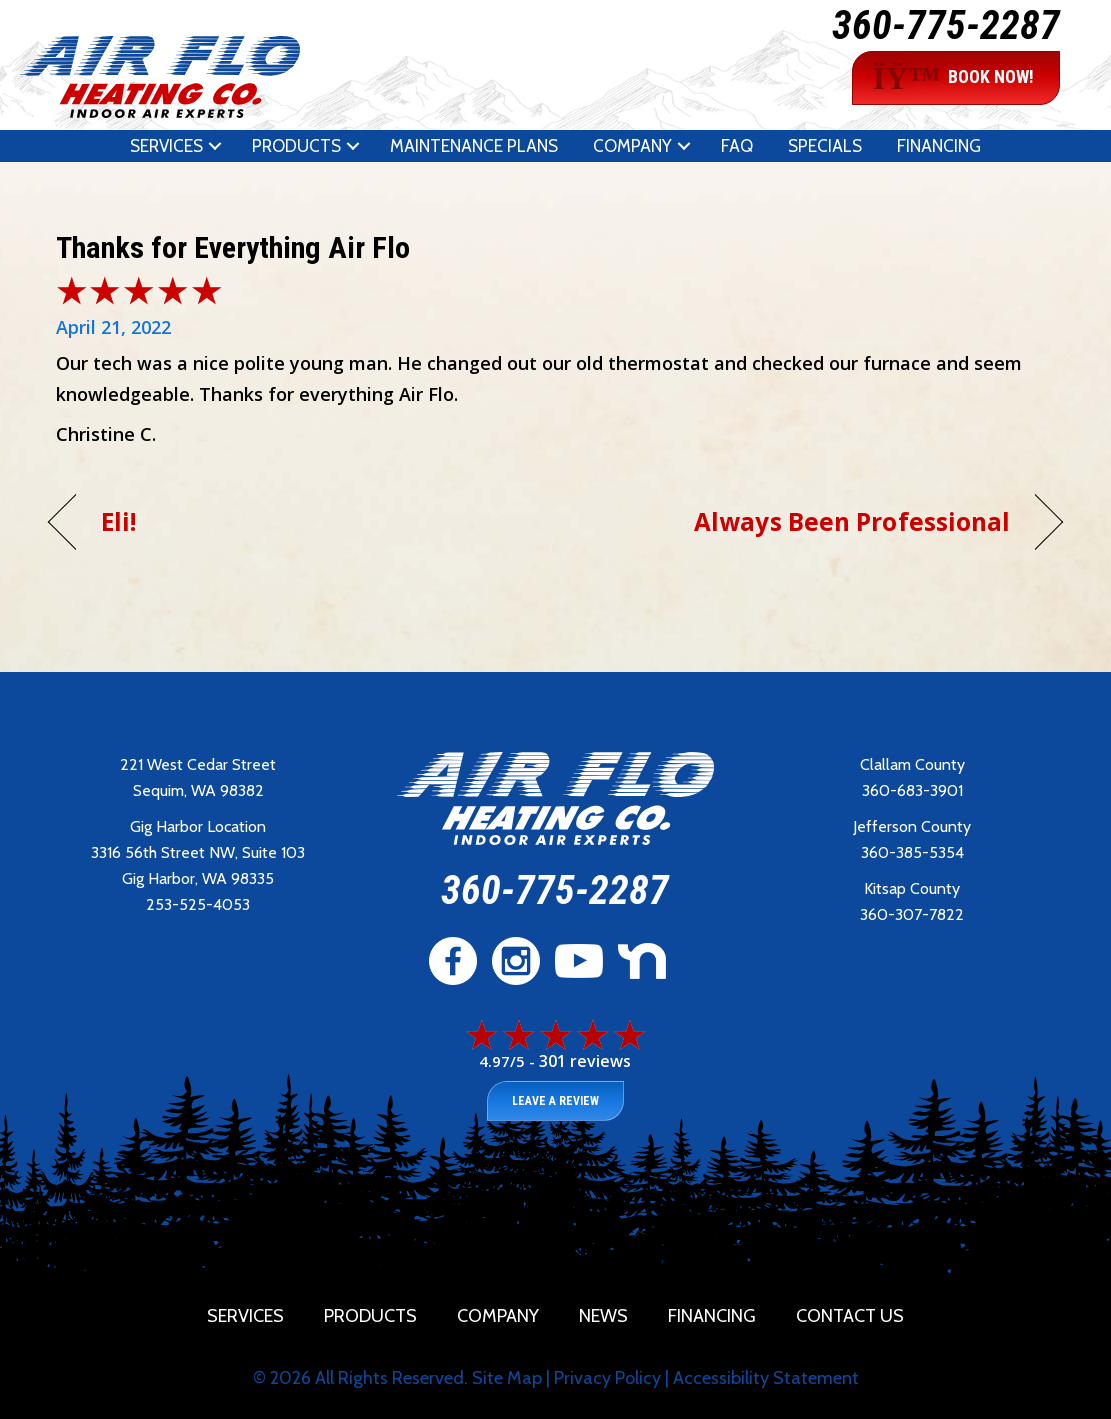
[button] (215, 146)
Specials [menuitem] (825, 146)
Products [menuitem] (296, 146)
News (603, 1316)
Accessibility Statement (766, 1378)
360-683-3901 (912, 790)
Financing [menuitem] (939, 146)
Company (498, 1316)
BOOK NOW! (954, 78)
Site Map (507, 1378)
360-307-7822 (912, 914)
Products (370, 1316)
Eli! (118, 521)
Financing (712, 1316)
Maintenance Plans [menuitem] (474, 146)
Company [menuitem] (632, 146)
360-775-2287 (946, 25)
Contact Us (850, 1316)
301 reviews (585, 1061)
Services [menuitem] (166, 146)
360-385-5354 (912, 852)
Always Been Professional (852, 521)
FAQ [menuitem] (737, 146)
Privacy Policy (607, 1378)
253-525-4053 (198, 904)
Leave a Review (555, 1101)
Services (245, 1316)
